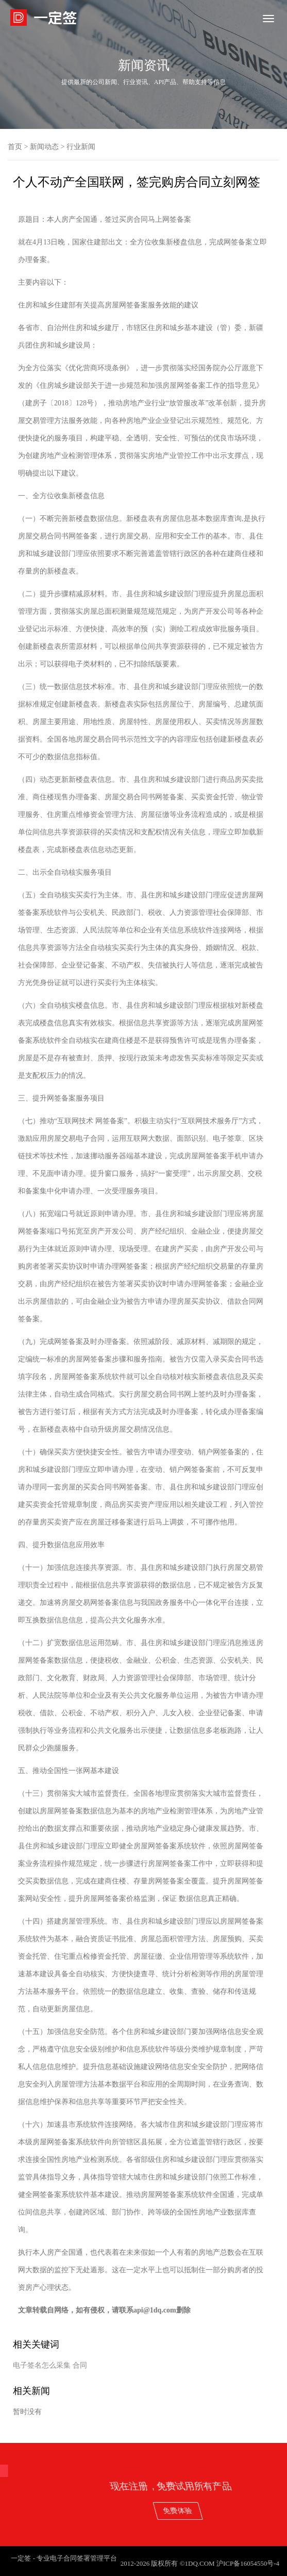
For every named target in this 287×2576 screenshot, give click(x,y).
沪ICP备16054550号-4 (247, 2563)
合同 (80, 2365)
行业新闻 (80, 147)
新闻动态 (44, 147)
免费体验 (244, 2510)
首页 (15, 147)
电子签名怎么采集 (42, 2365)
